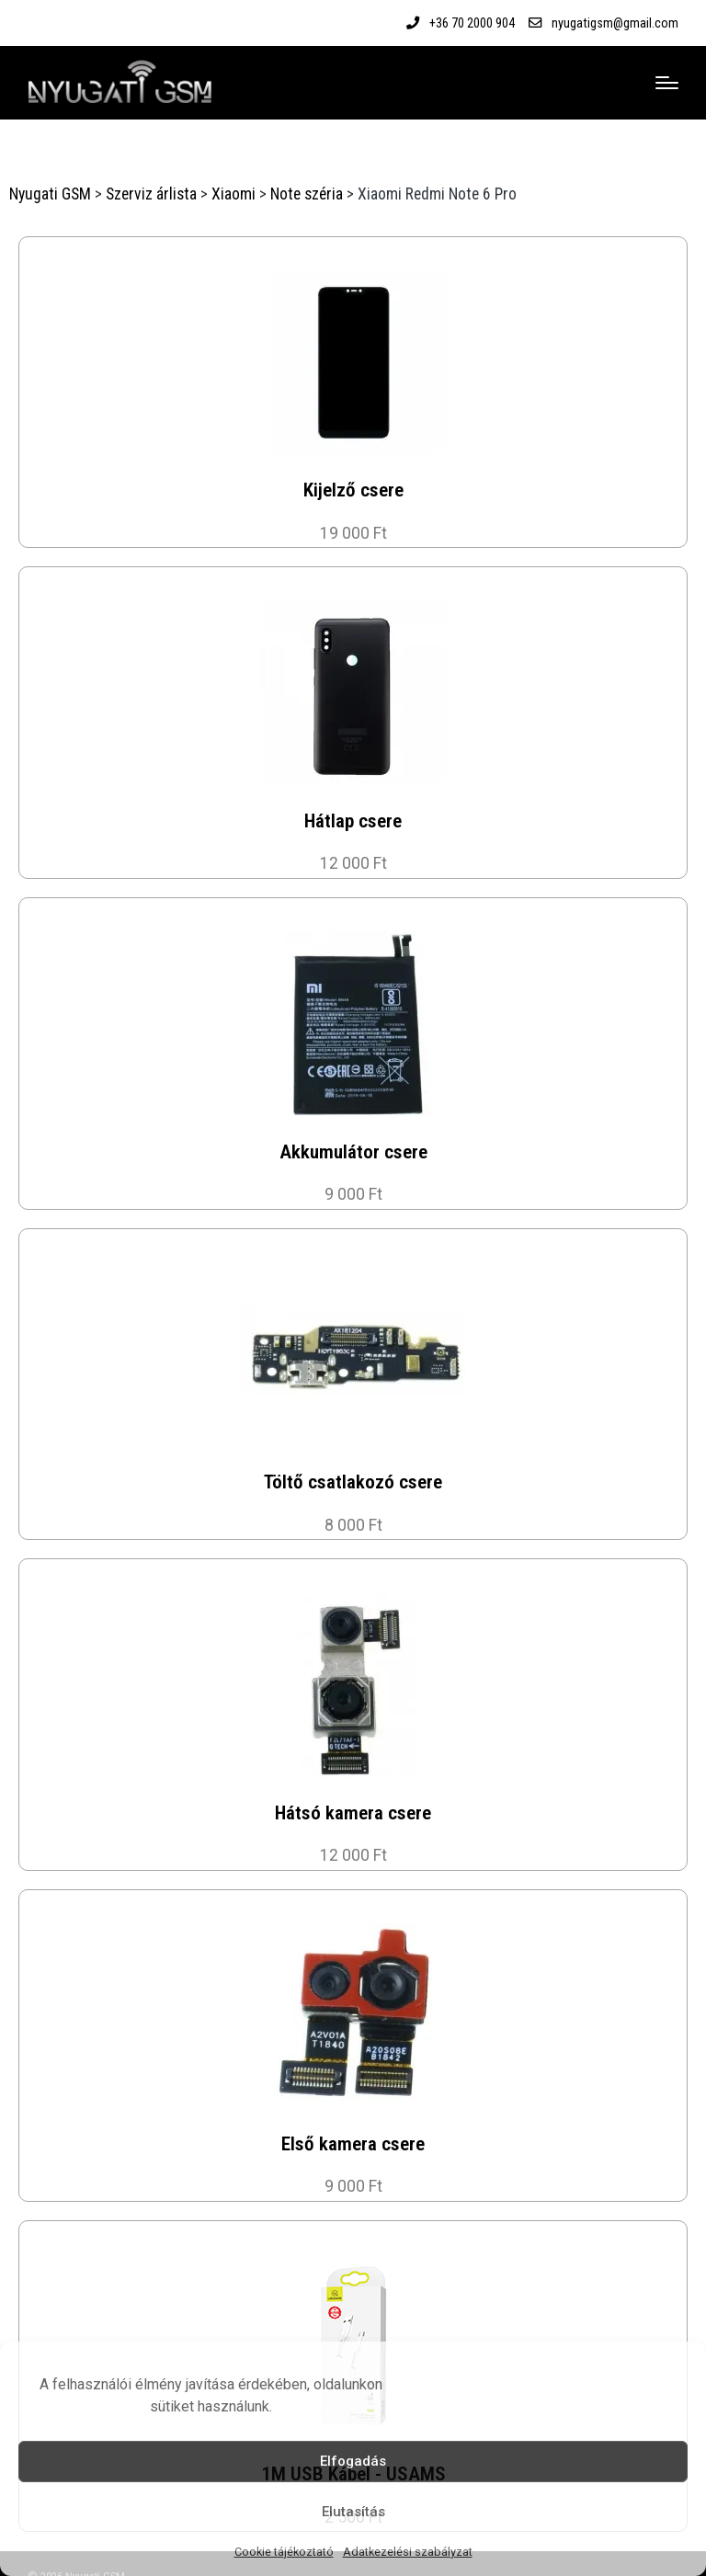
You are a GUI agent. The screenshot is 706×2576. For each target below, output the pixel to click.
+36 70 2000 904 (472, 23)
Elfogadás (353, 2461)
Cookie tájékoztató (284, 2552)
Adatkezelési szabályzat (408, 2552)
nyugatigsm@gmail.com (615, 23)
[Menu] (666, 82)
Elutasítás (353, 2511)
